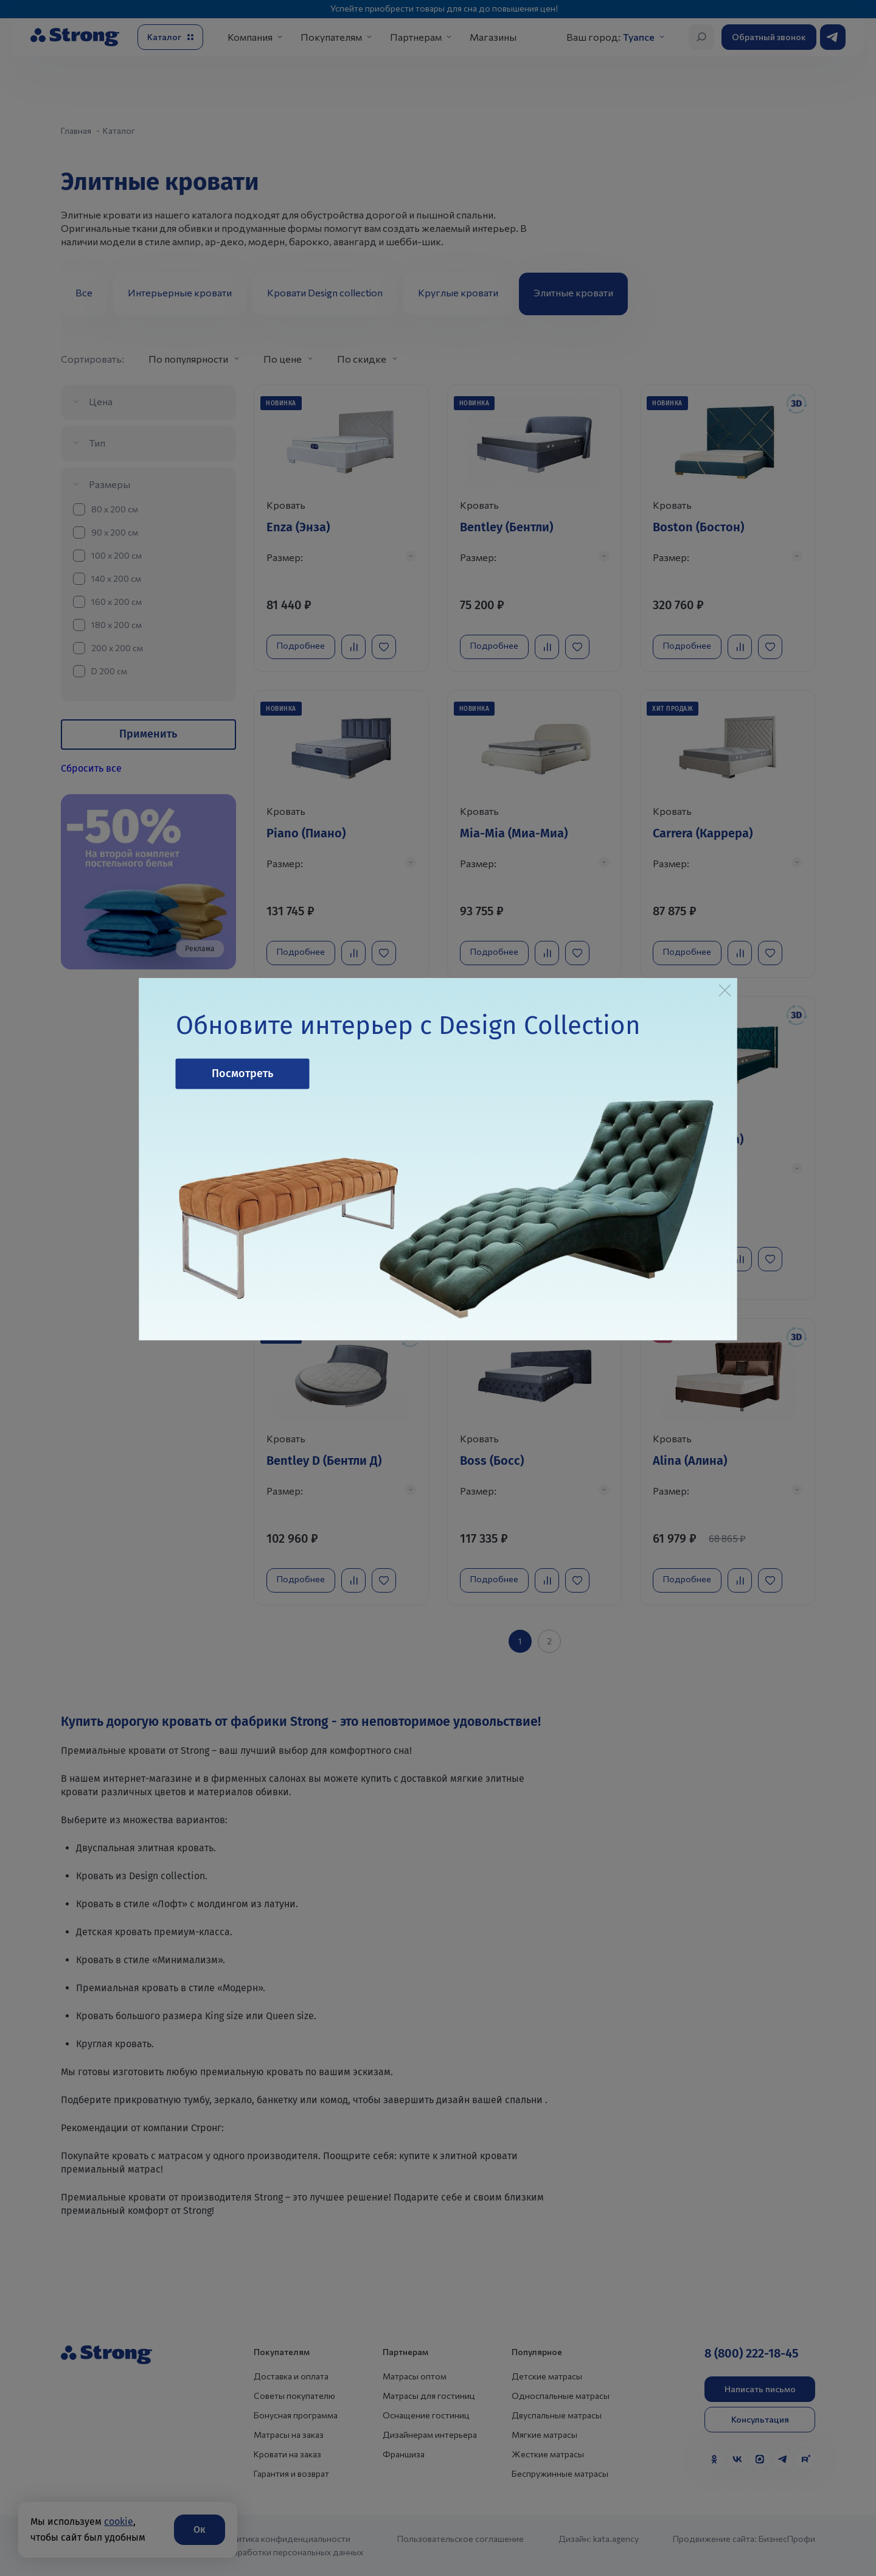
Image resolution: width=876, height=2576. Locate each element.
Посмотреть (242, 1073)
